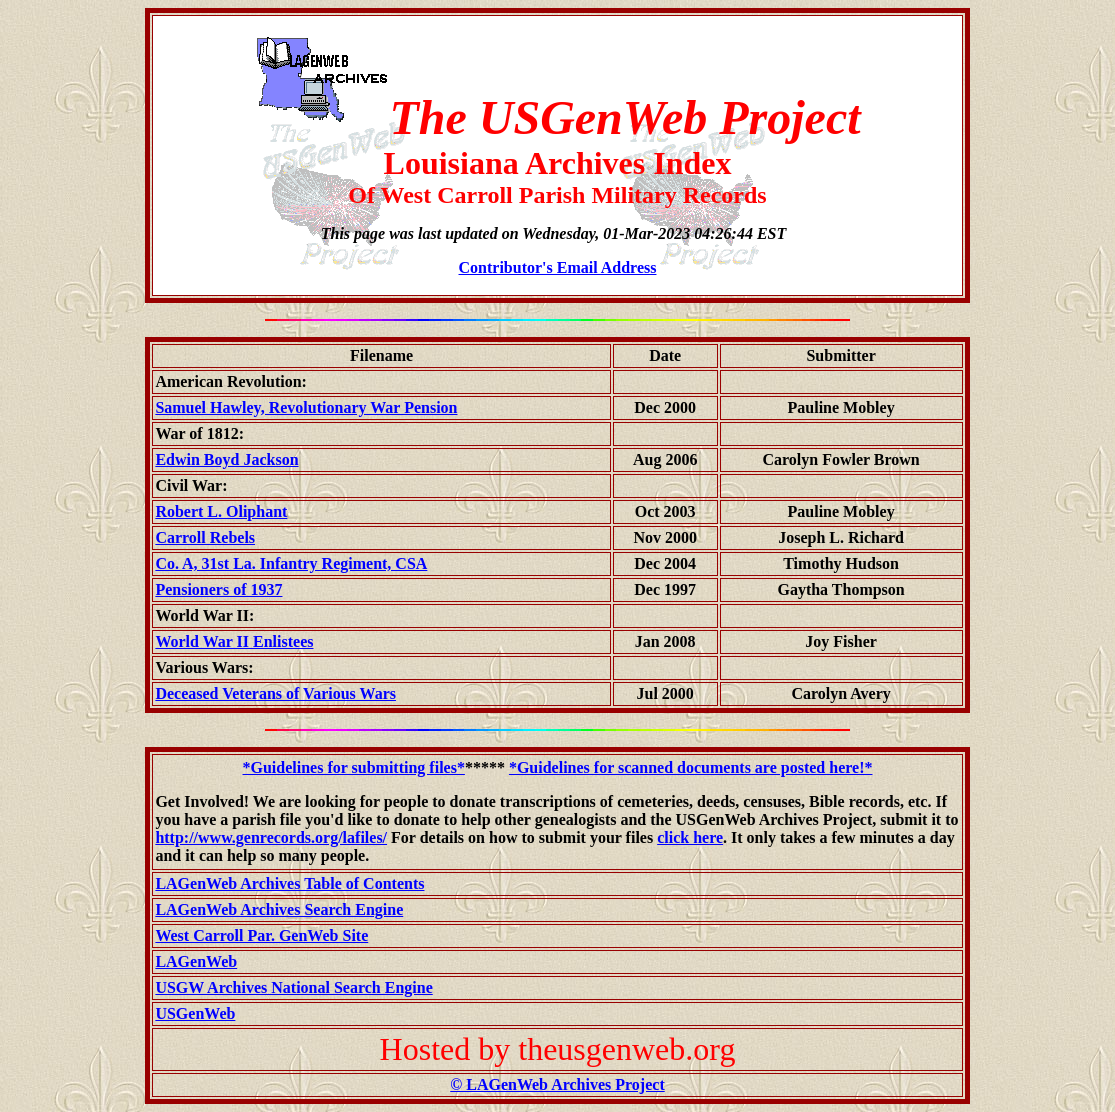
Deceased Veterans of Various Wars (275, 693)
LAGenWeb (196, 961)
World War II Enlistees (234, 641)
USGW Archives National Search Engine (293, 987)
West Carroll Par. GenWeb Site (261, 935)
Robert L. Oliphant (221, 511)
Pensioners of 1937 (218, 589)
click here (690, 837)
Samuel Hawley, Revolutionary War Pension (306, 407)
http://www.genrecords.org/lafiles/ (271, 837)
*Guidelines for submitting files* (354, 767)
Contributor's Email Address (558, 267)
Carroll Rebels (205, 537)
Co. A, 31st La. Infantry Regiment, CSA (291, 563)
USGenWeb (195, 1013)
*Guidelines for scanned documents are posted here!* (691, 767)
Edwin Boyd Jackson (226, 459)
